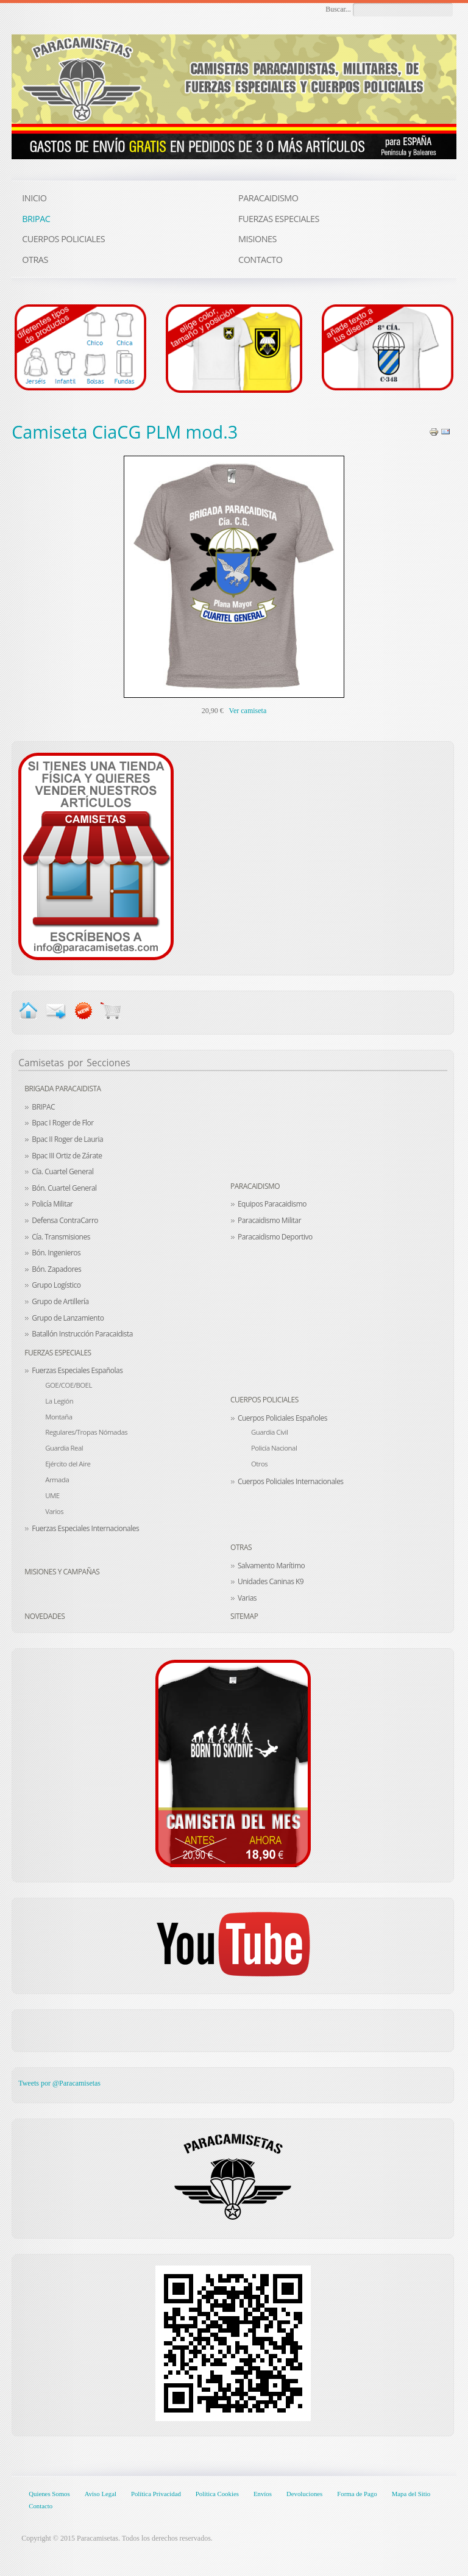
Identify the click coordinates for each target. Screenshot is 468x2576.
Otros (259, 1463)
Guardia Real (64, 1447)
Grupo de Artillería (60, 1301)
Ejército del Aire (67, 1463)
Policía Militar (52, 1204)
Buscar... (338, 9)
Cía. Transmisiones (61, 1237)
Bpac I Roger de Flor (63, 1123)
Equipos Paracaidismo (272, 1204)
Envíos (263, 2493)
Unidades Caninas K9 (270, 1581)
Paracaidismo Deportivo (275, 1237)
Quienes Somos (49, 2493)
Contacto (40, 2506)
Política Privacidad (156, 2493)
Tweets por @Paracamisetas (59, 2083)
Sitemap (244, 1616)
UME (52, 1495)
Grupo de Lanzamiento (68, 1318)
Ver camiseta (248, 710)
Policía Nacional (274, 1447)
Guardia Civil (269, 1432)
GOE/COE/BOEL (68, 1385)
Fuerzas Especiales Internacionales (85, 1528)
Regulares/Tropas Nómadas (86, 1432)
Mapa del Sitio (411, 2493)
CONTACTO (260, 259)
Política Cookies (217, 2493)
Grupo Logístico (56, 1285)
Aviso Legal (100, 2493)
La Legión (59, 1400)
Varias (247, 1598)
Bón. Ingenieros (56, 1252)
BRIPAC (43, 1107)
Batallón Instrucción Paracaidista (82, 1334)
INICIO (34, 198)
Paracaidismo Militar (269, 1220)
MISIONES (257, 239)
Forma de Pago (357, 2493)
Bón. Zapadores (56, 1269)
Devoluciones (304, 2493)
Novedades (44, 1616)
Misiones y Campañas (61, 1571)
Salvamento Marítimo (271, 1565)
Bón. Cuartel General (64, 1188)
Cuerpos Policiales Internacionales (291, 1481)
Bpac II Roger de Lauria (67, 1139)
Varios (54, 1511)
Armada (57, 1479)
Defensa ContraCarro (65, 1220)
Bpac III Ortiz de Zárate (67, 1155)
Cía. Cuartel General (62, 1171)
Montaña (58, 1416)
